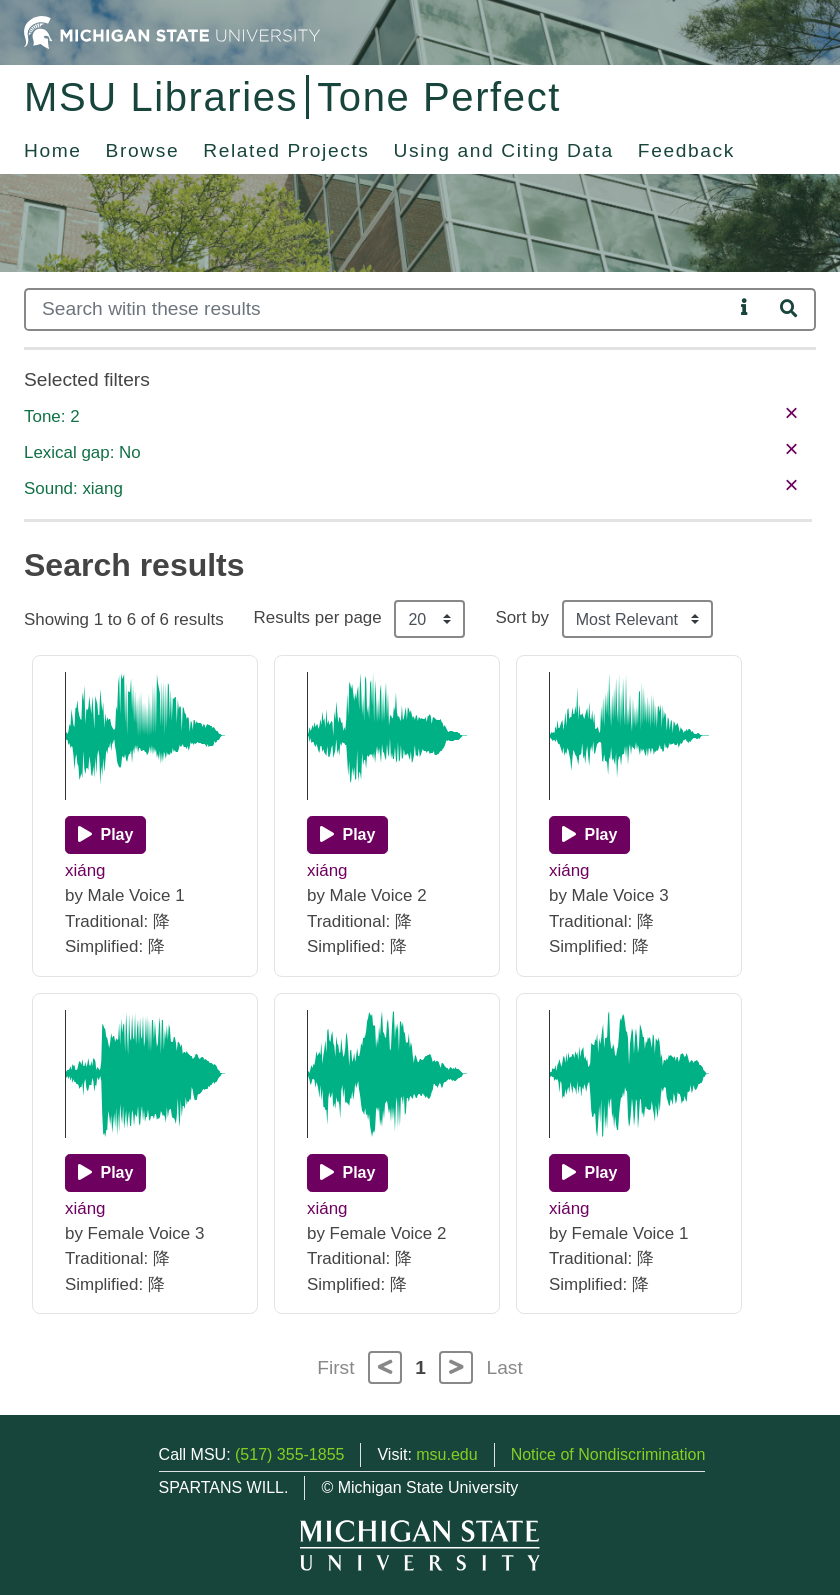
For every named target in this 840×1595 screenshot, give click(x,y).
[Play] (105, 835)
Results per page (318, 617)
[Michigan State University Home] (172, 31)
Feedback (686, 150)
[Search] (378, 309)
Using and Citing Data (504, 150)
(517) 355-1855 (289, 1454)
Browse (143, 150)
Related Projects (286, 150)
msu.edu (446, 1454)
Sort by (522, 617)
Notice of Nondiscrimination (608, 1454)
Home (53, 150)
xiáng (85, 870)
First (335, 1367)
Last (505, 1367)
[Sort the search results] (637, 619)
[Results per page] (429, 619)
